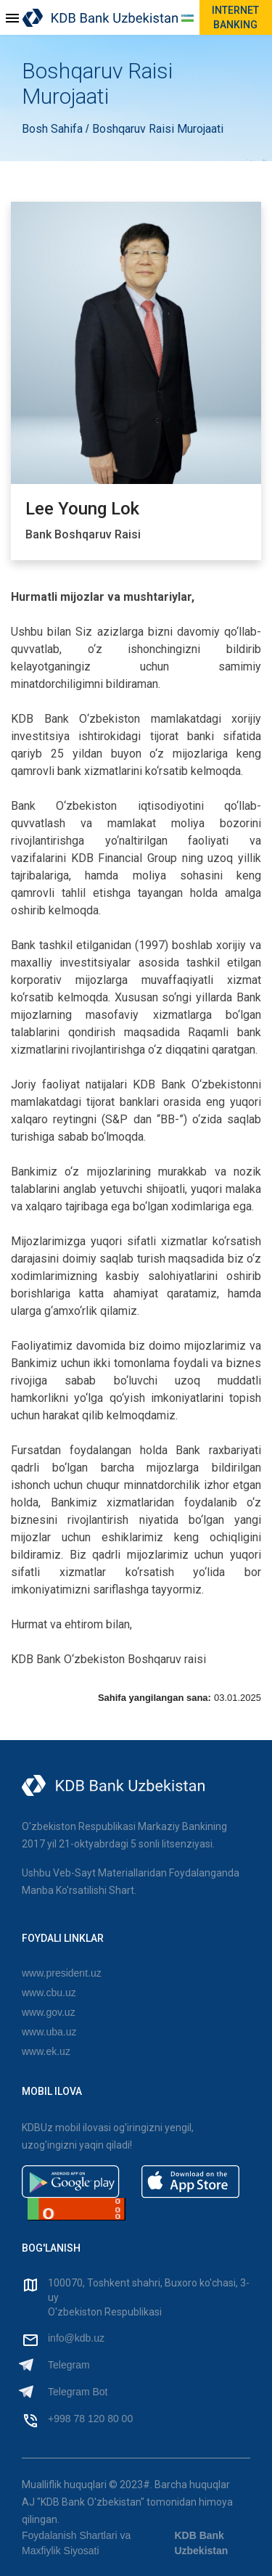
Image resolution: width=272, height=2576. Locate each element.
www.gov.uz (48, 2012)
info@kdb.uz (76, 2338)
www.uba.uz (49, 2032)
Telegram (69, 2365)
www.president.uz (62, 1973)
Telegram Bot (77, 2391)
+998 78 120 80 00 (90, 2418)
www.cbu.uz (49, 1992)
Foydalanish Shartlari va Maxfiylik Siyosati (76, 2543)
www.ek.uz (46, 2051)
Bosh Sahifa (54, 129)
